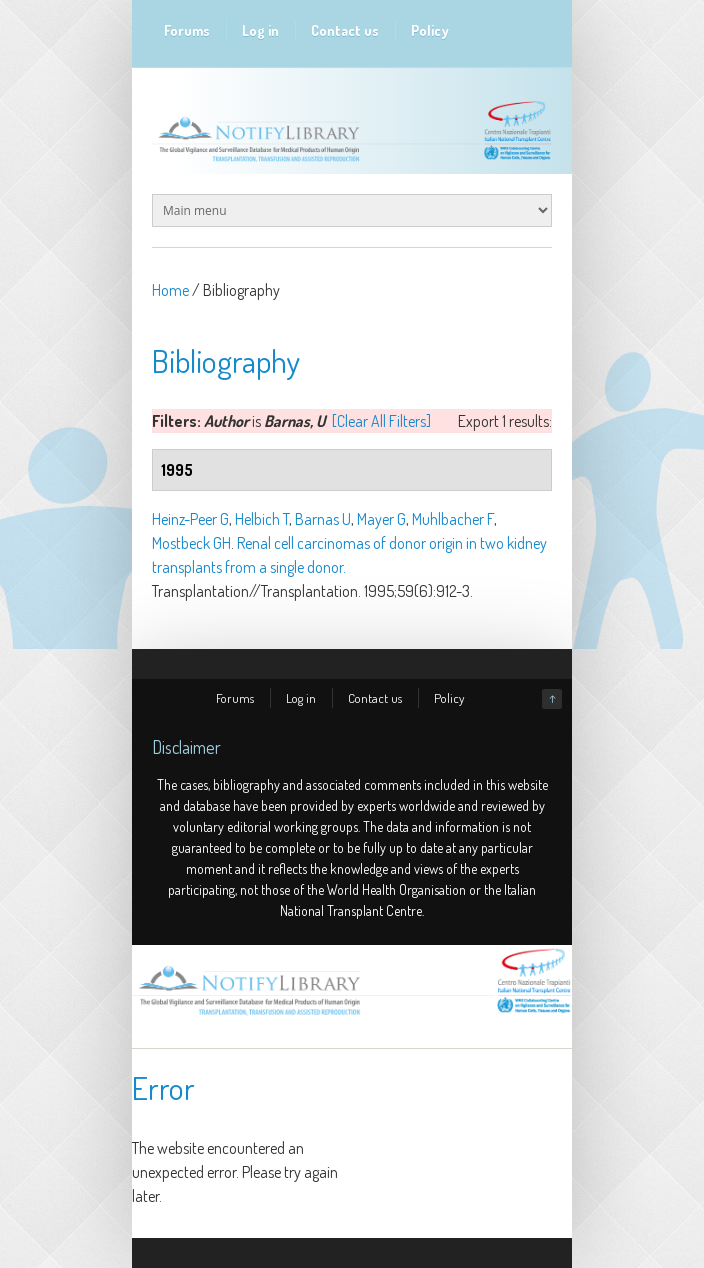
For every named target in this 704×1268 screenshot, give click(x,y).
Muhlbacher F (453, 519)
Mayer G (381, 519)
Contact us (345, 30)
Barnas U (323, 519)
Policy (430, 30)
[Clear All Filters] (381, 421)
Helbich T (262, 519)
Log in (260, 30)
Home (170, 290)
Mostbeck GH (191, 543)
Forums (187, 30)
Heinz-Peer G (190, 519)
